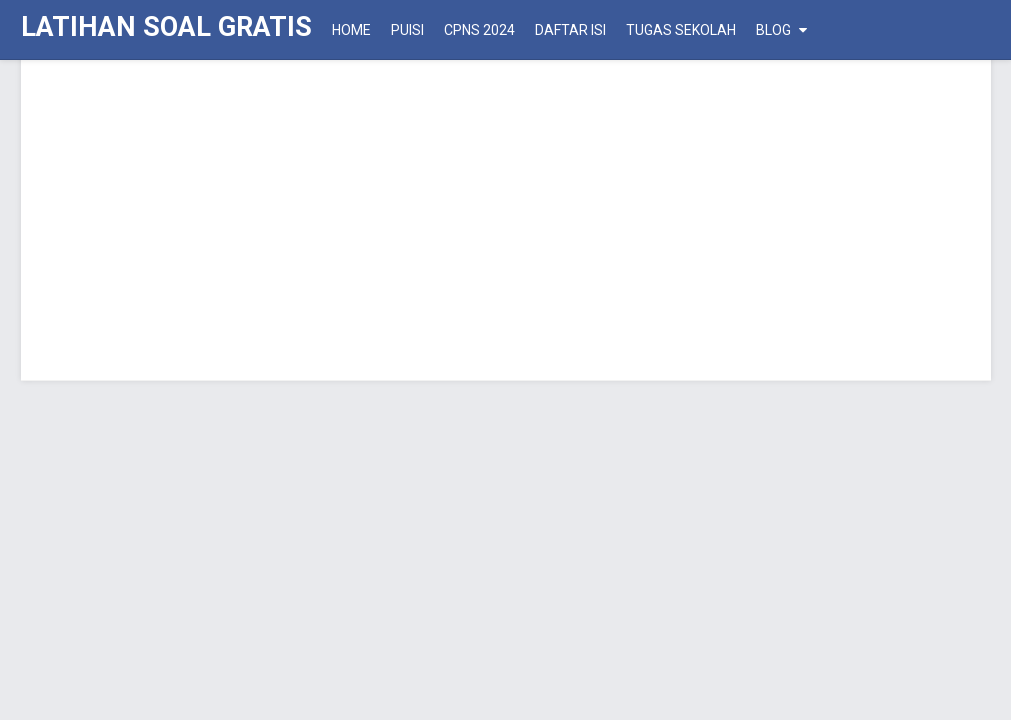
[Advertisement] (506, 220)
